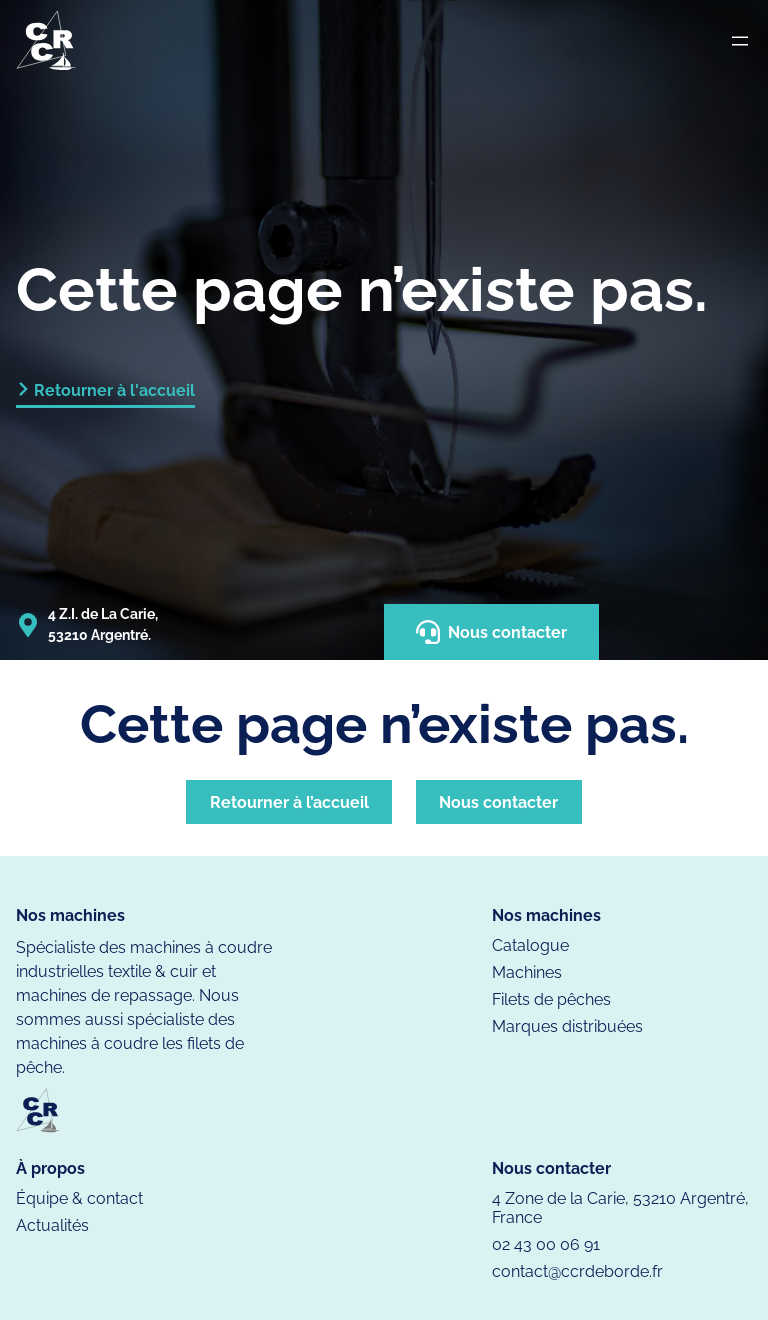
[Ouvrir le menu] (740, 41)
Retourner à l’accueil (289, 802)
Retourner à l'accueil (114, 390)
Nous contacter (491, 632)
